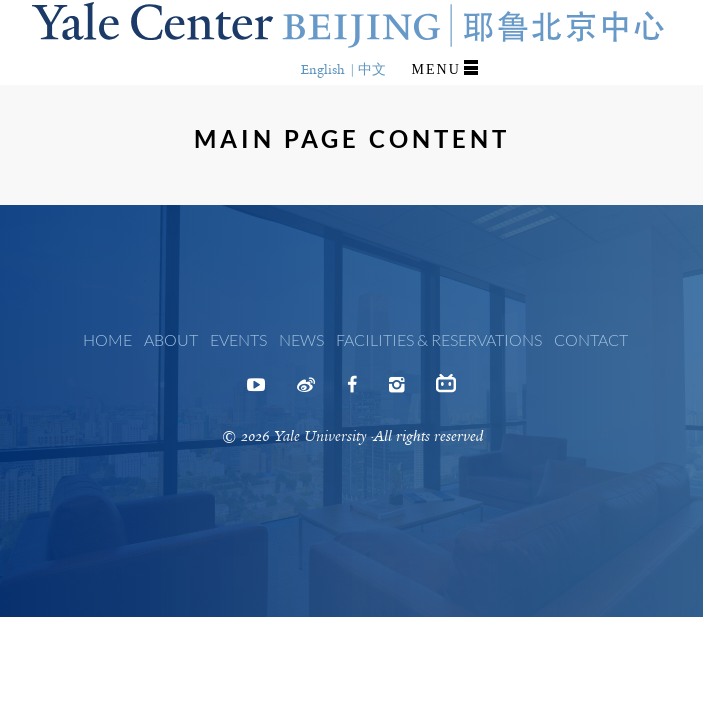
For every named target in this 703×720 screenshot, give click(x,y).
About (171, 339)
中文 (372, 69)
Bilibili (446, 388)
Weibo (306, 391)
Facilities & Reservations (439, 339)
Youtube (256, 391)
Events (238, 339)
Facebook (352, 391)
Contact (591, 339)
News (301, 339)
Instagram (396, 391)
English (323, 69)
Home (107, 339)
